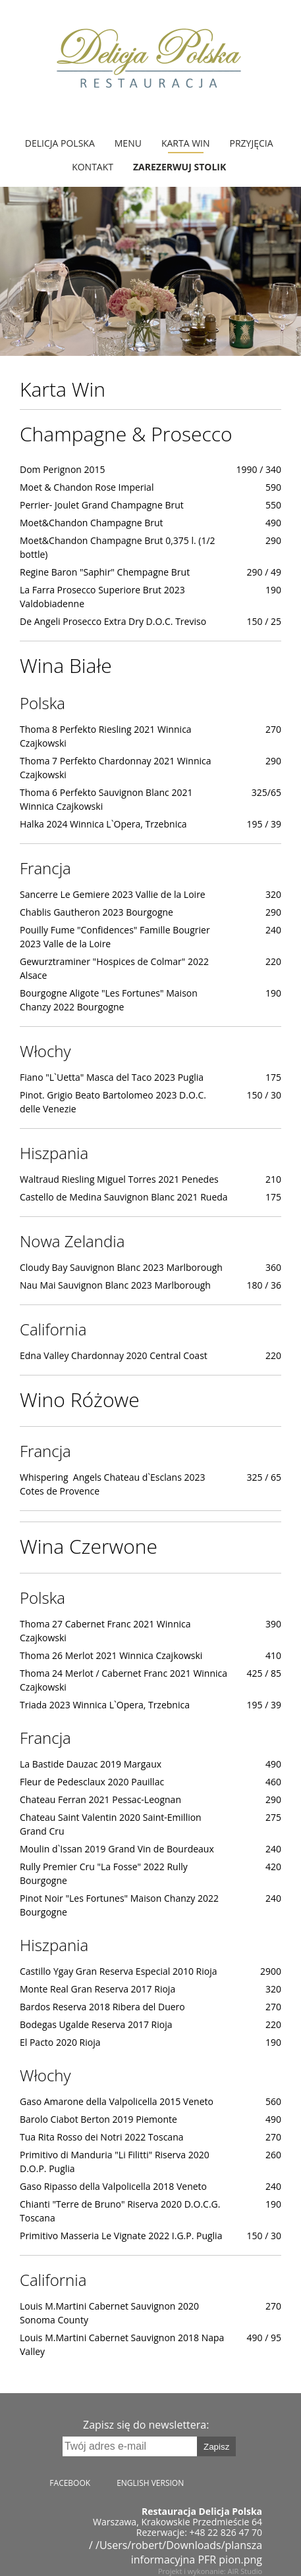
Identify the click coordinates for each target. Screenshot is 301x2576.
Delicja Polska (60, 143)
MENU (128, 143)
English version (150, 2483)
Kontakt (92, 167)
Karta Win (185, 143)
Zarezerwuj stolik (179, 167)
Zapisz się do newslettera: (146, 2424)
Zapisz (216, 2447)
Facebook (69, 2483)
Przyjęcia (251, 143)
